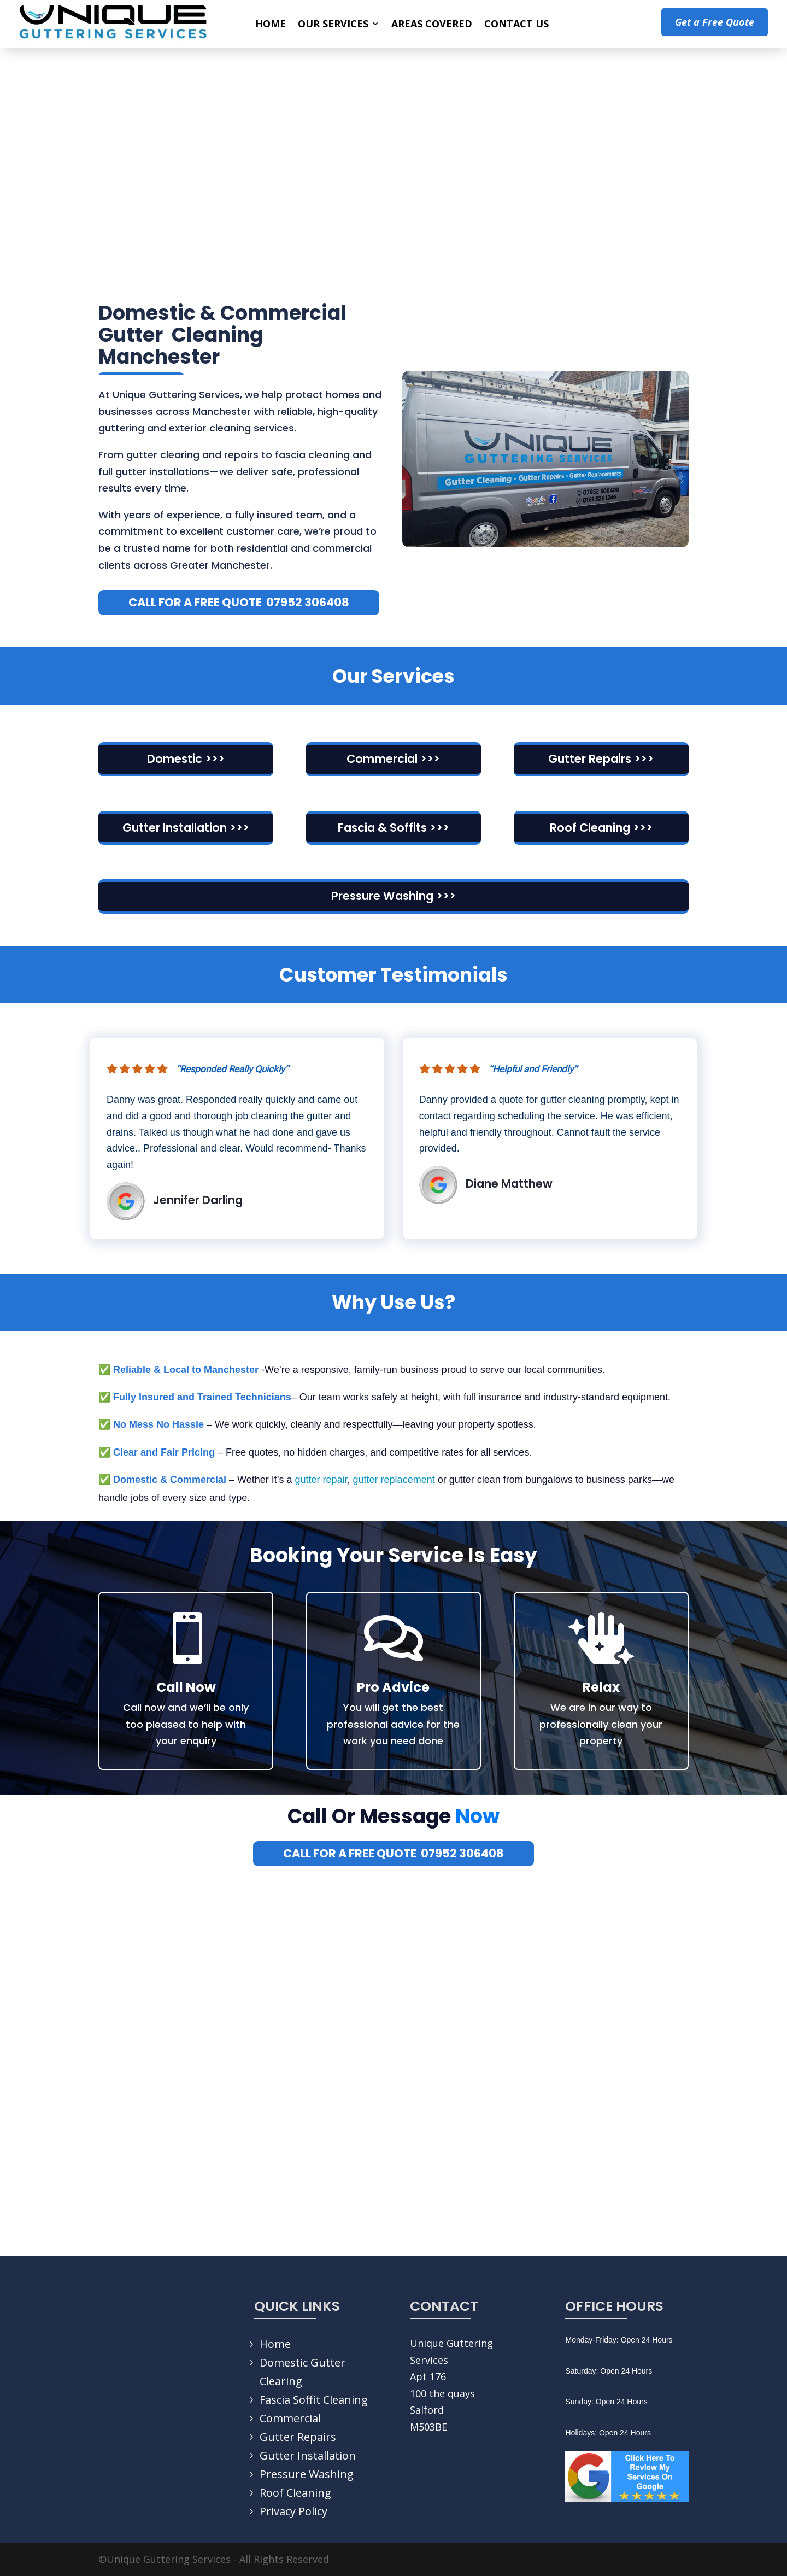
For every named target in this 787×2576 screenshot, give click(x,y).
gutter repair (321, 1479)
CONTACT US (516, 25)
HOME (270, 25)
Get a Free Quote (714, 21)
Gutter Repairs (298, 2436)
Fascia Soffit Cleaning (314, 2399)
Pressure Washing (307, 2474)
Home (275, 2343)
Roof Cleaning (295, 2492)
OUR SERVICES (333, 25)
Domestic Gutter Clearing (302, 2371)
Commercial (290, 2418)
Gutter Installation (308, 2455)
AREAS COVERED (431, 25)
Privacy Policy (293, 2511)
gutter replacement (394, 1479)
